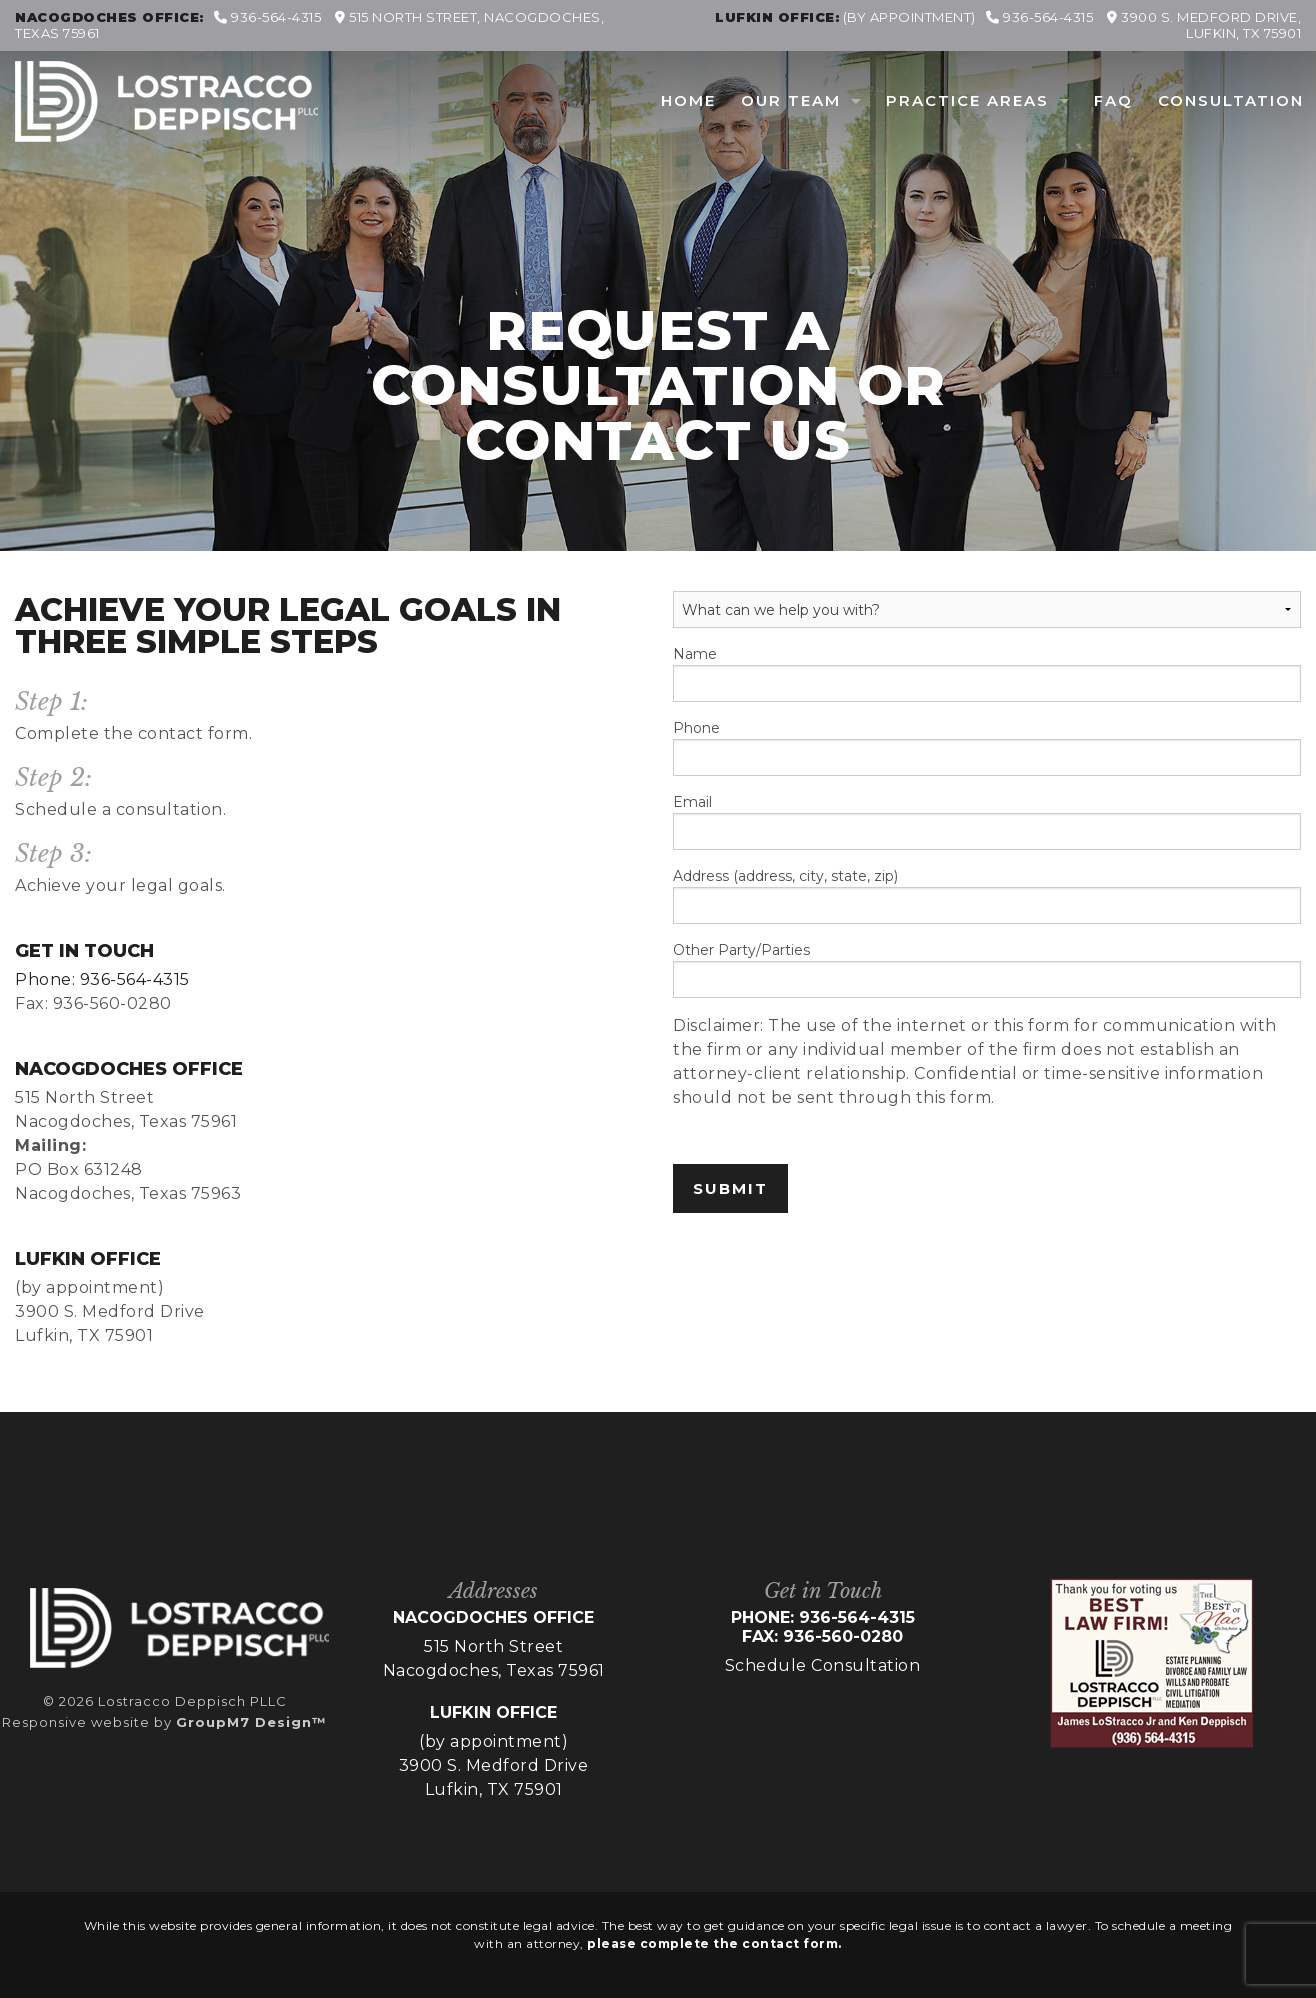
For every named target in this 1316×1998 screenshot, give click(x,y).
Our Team (791, 100)
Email (987, 821)
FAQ (1113, 100)
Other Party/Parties (987, 969)
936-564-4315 (267, 17)
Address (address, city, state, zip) (987, 895)
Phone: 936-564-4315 (102, 979)
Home (688, 100)
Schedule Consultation (823, 1665)
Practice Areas (967, 100)
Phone (987, 747)
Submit (730, 1188)
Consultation (1231, 100)
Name (987, 673)
